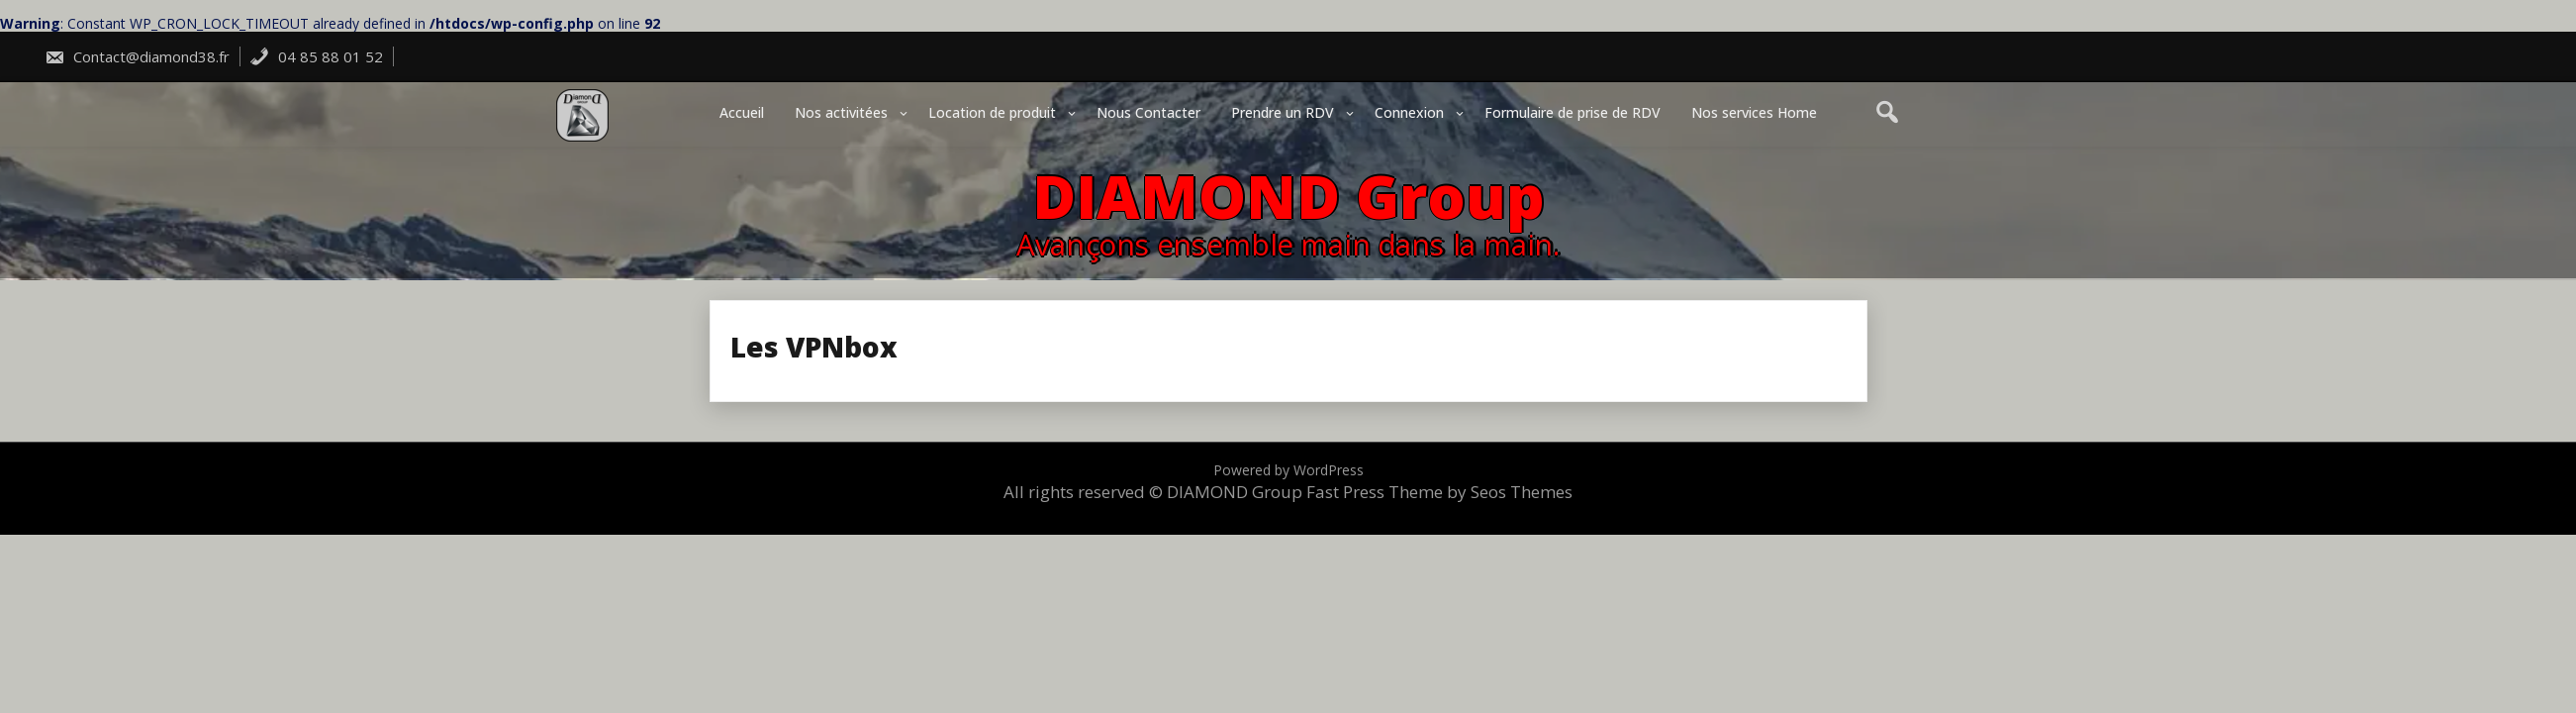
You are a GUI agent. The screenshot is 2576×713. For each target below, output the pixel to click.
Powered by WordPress (1288, 469)
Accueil (741, 112)
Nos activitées (841, 112)
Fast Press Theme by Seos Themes (1439, 491)
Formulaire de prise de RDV (1572, 112)
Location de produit (992, 112)
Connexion (1409, 112)
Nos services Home (1754, 112)
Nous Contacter (1148, 112)
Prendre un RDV (1282, 112)
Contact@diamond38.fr (137, 56)
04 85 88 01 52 (316, 56)
